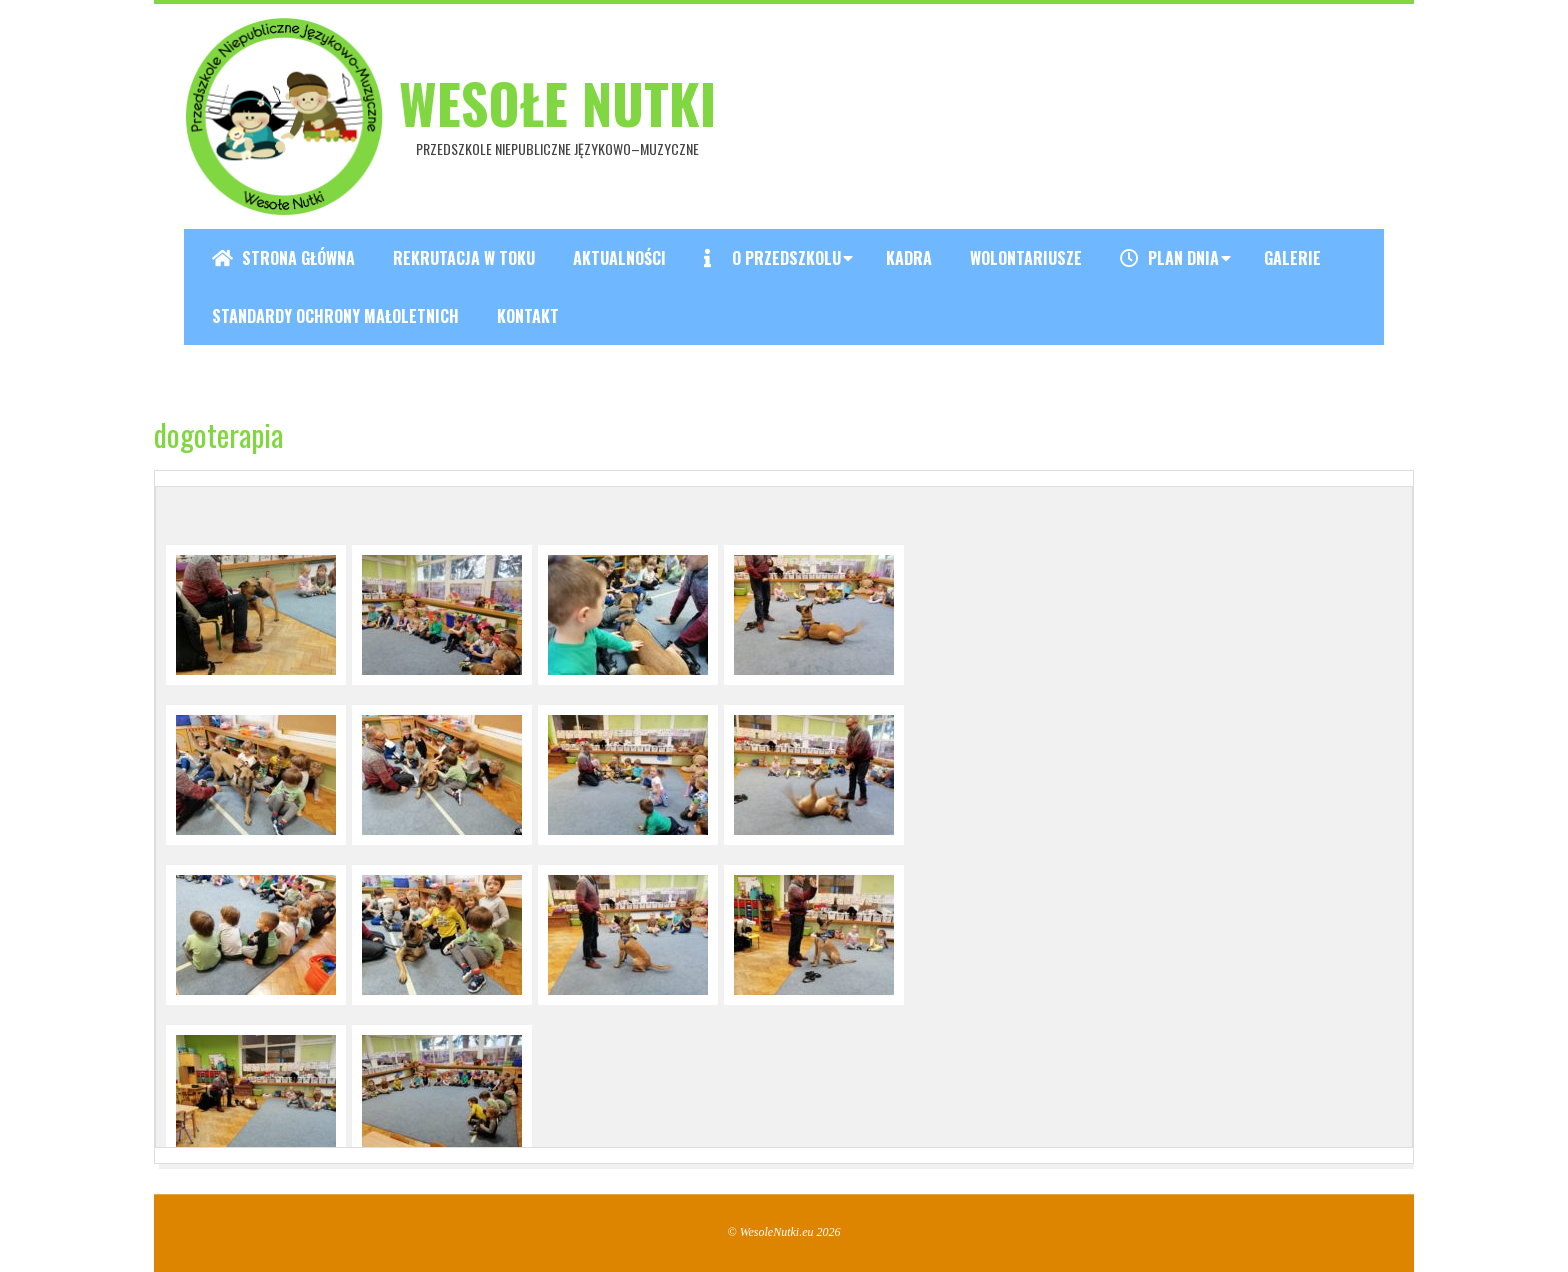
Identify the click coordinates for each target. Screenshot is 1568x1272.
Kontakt (528, 316)
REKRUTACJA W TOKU (464, 258)
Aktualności (619, 258)
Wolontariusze (1026, 258)
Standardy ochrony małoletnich (335, 316)
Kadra (909, 258)
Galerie (1292, 258)
